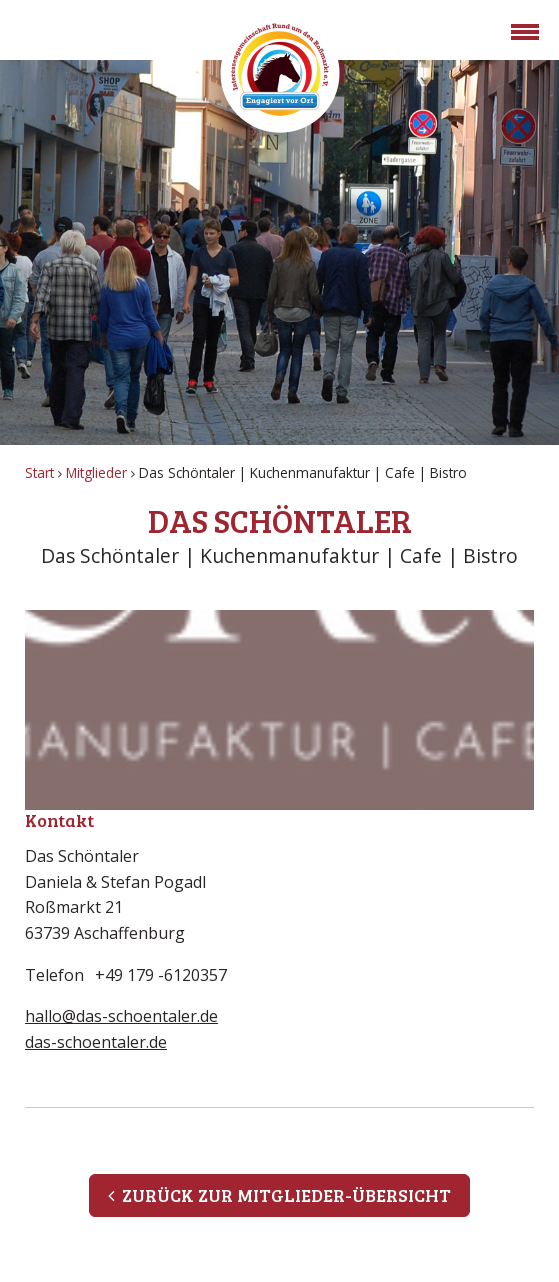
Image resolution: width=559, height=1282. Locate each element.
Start (39, 472)
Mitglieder (96, 472)
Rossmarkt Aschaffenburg (280, 73)
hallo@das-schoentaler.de (121, 1016)
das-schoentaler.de (96, 1042)
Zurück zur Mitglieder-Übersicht (279, 1195)
